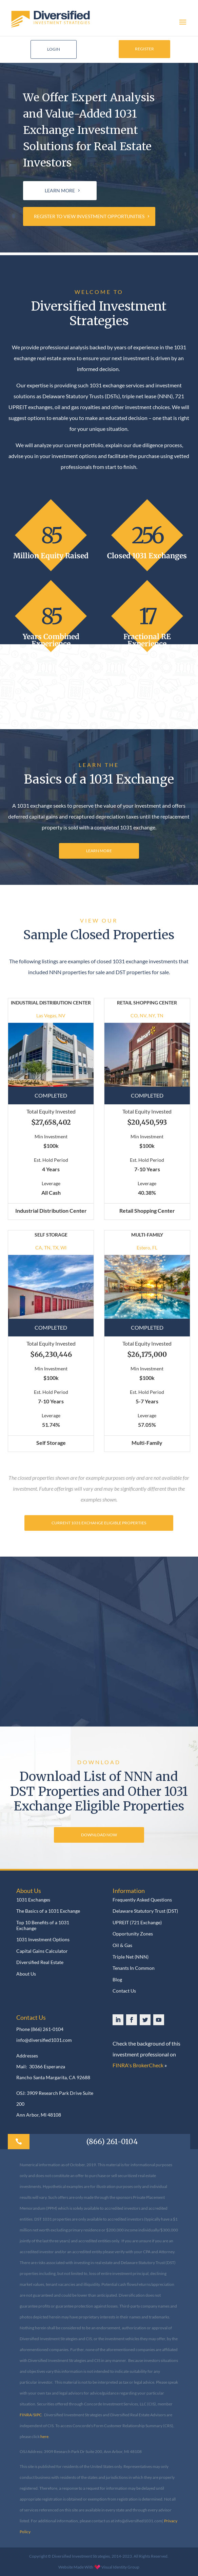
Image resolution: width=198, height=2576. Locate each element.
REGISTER (144, 48)
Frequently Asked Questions (142, 1900)
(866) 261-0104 (47, 2029)
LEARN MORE (60, 190)
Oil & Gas (122, 1945)
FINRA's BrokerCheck (138, 2065)
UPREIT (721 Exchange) (137, 1922)
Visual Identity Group (120, 2567)
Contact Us (124, 1991)
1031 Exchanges (33, 1900)
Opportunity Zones (133, 1934)
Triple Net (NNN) (130, 1957)
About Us (26, 1974)
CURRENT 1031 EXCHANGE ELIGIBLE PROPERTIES (99, 1522)
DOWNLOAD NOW (99, 1834)
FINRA (26, 2414)
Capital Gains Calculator (42, 1951)
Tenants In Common (134, 1968)
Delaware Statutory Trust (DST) (145, 1911)
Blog (117, 1979)
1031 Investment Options (43, 1939)
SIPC (37, 2414)
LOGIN (53, 49)
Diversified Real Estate (39, 1962)
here (44, 2436)
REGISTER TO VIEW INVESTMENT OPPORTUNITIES (89, 216)
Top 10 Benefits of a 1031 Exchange (42, 1925)
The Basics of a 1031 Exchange (48, 1911)
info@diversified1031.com (44, 2040)
